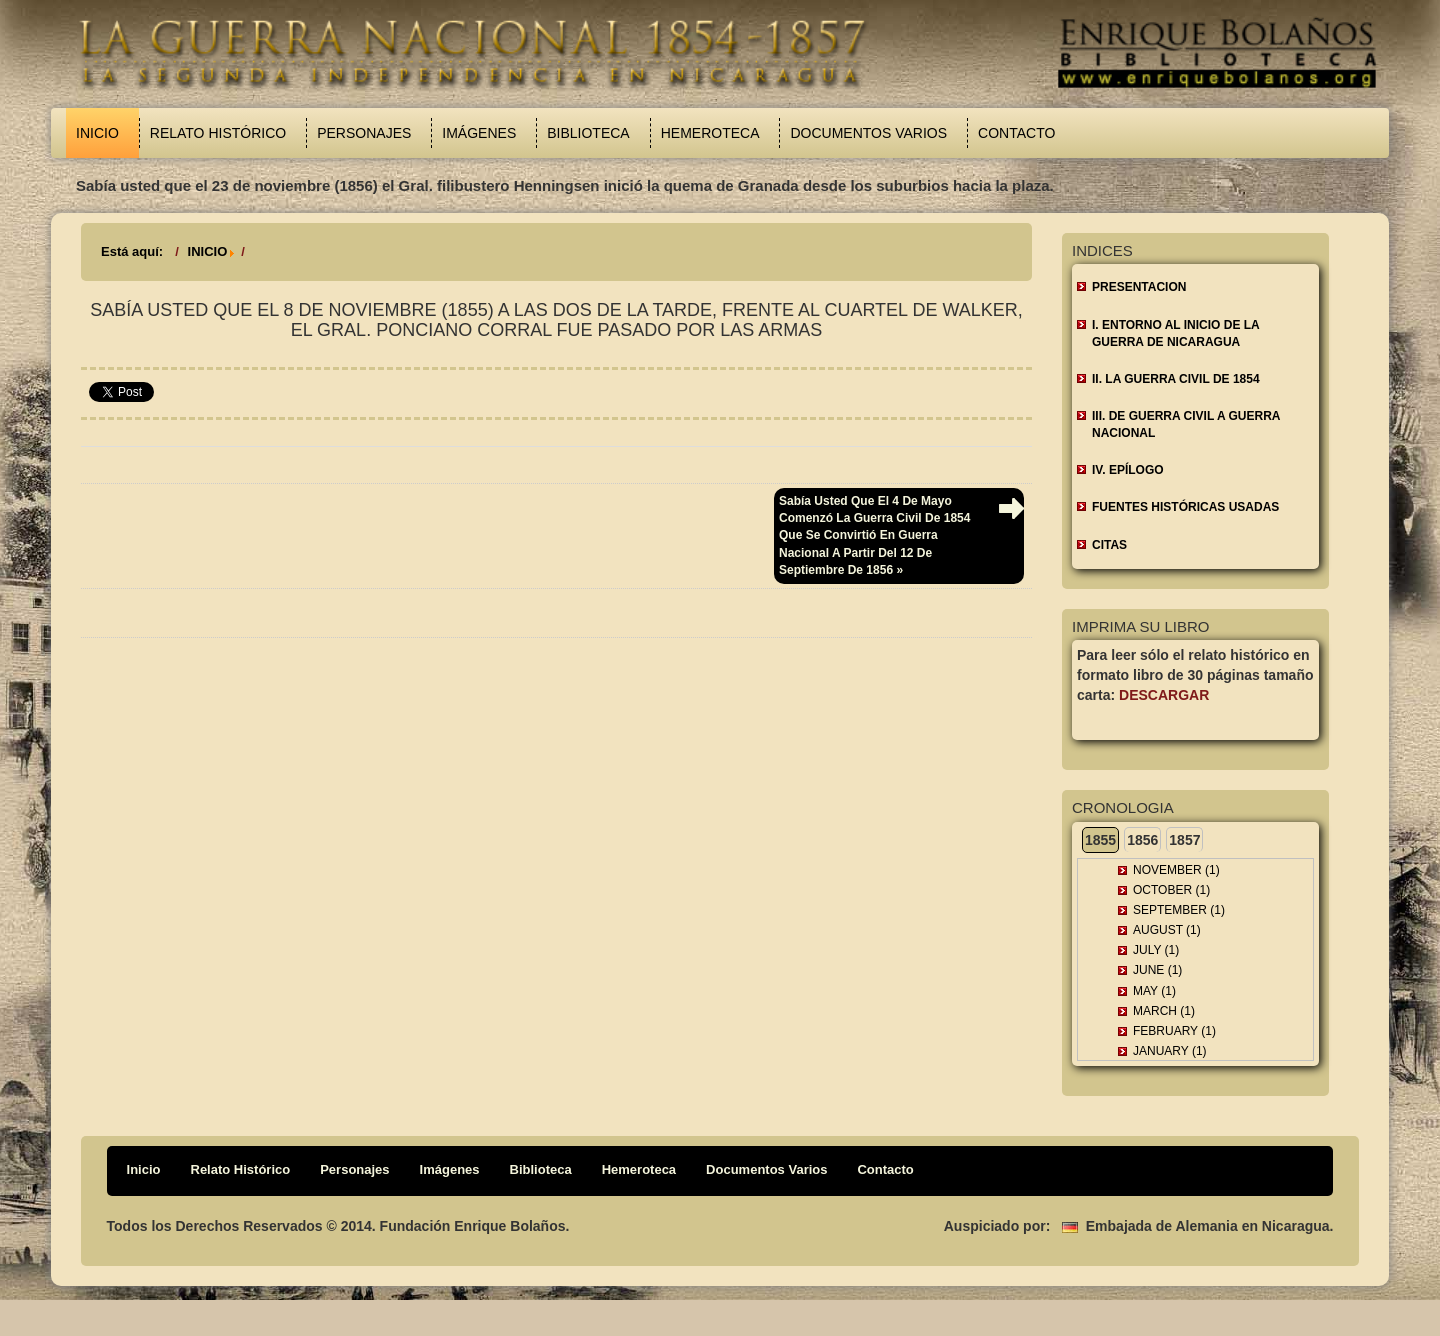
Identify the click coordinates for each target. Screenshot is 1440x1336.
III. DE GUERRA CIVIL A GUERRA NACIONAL (1186, 424)
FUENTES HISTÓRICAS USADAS (1185, 507)
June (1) (1157, 970)
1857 (1184, 840)
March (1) (1164, 1011)
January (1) (1170, 1051)
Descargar (1164, 695)
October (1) (1171, 890)
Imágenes (479, 133)
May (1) (1154, 991)
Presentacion (1139, 287)
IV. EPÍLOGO (1128, 470)
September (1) (1179, 910)
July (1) (1156, 950)
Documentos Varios (868, 133)
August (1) (1167, 930)
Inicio (97, 133)
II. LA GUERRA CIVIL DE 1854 (1176, 379)
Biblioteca (588, 133)
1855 (1100, 840)
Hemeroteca (710, 133)
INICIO (208, 251)
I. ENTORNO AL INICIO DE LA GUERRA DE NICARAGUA (1176, 333)
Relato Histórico (218, 133)
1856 (1142, 840)
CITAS (1109, 545)
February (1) (1174, 1031)
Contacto (1016, 133)
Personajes (364, 133)
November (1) (1176, 870)
